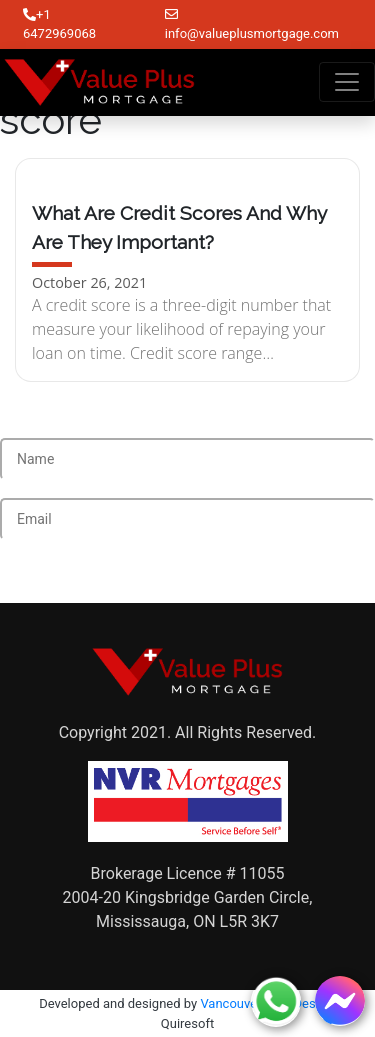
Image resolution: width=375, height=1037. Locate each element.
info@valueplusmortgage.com (252, 25)
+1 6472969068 (59, 24)
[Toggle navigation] (347, 82)
